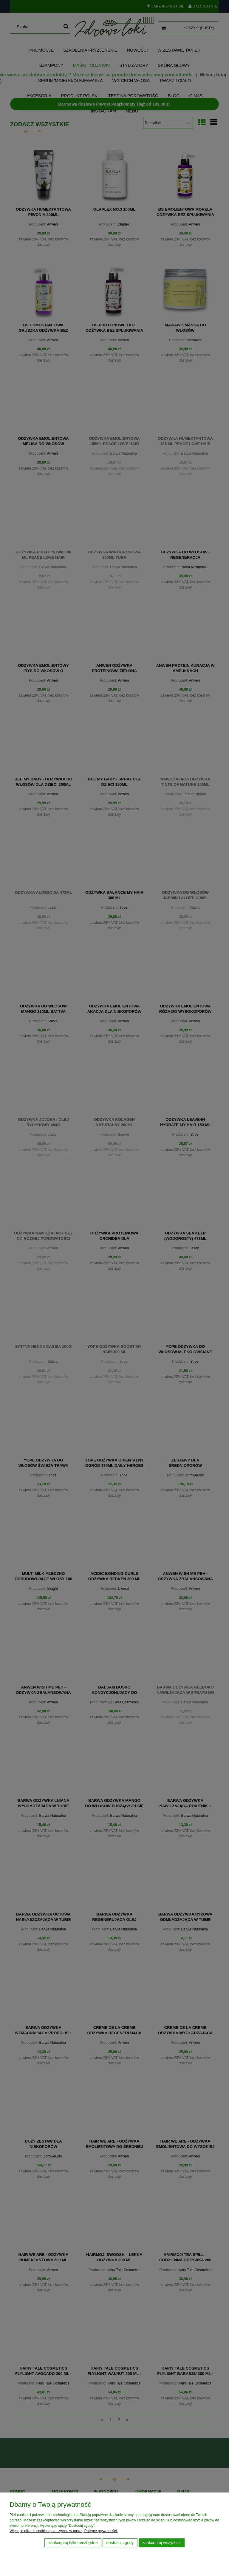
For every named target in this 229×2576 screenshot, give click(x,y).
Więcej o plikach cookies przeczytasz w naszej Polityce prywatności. (64, 2531)
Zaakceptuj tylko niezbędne (73, 2542)
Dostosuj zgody (120, 2542)
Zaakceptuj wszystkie (161, 2542)
